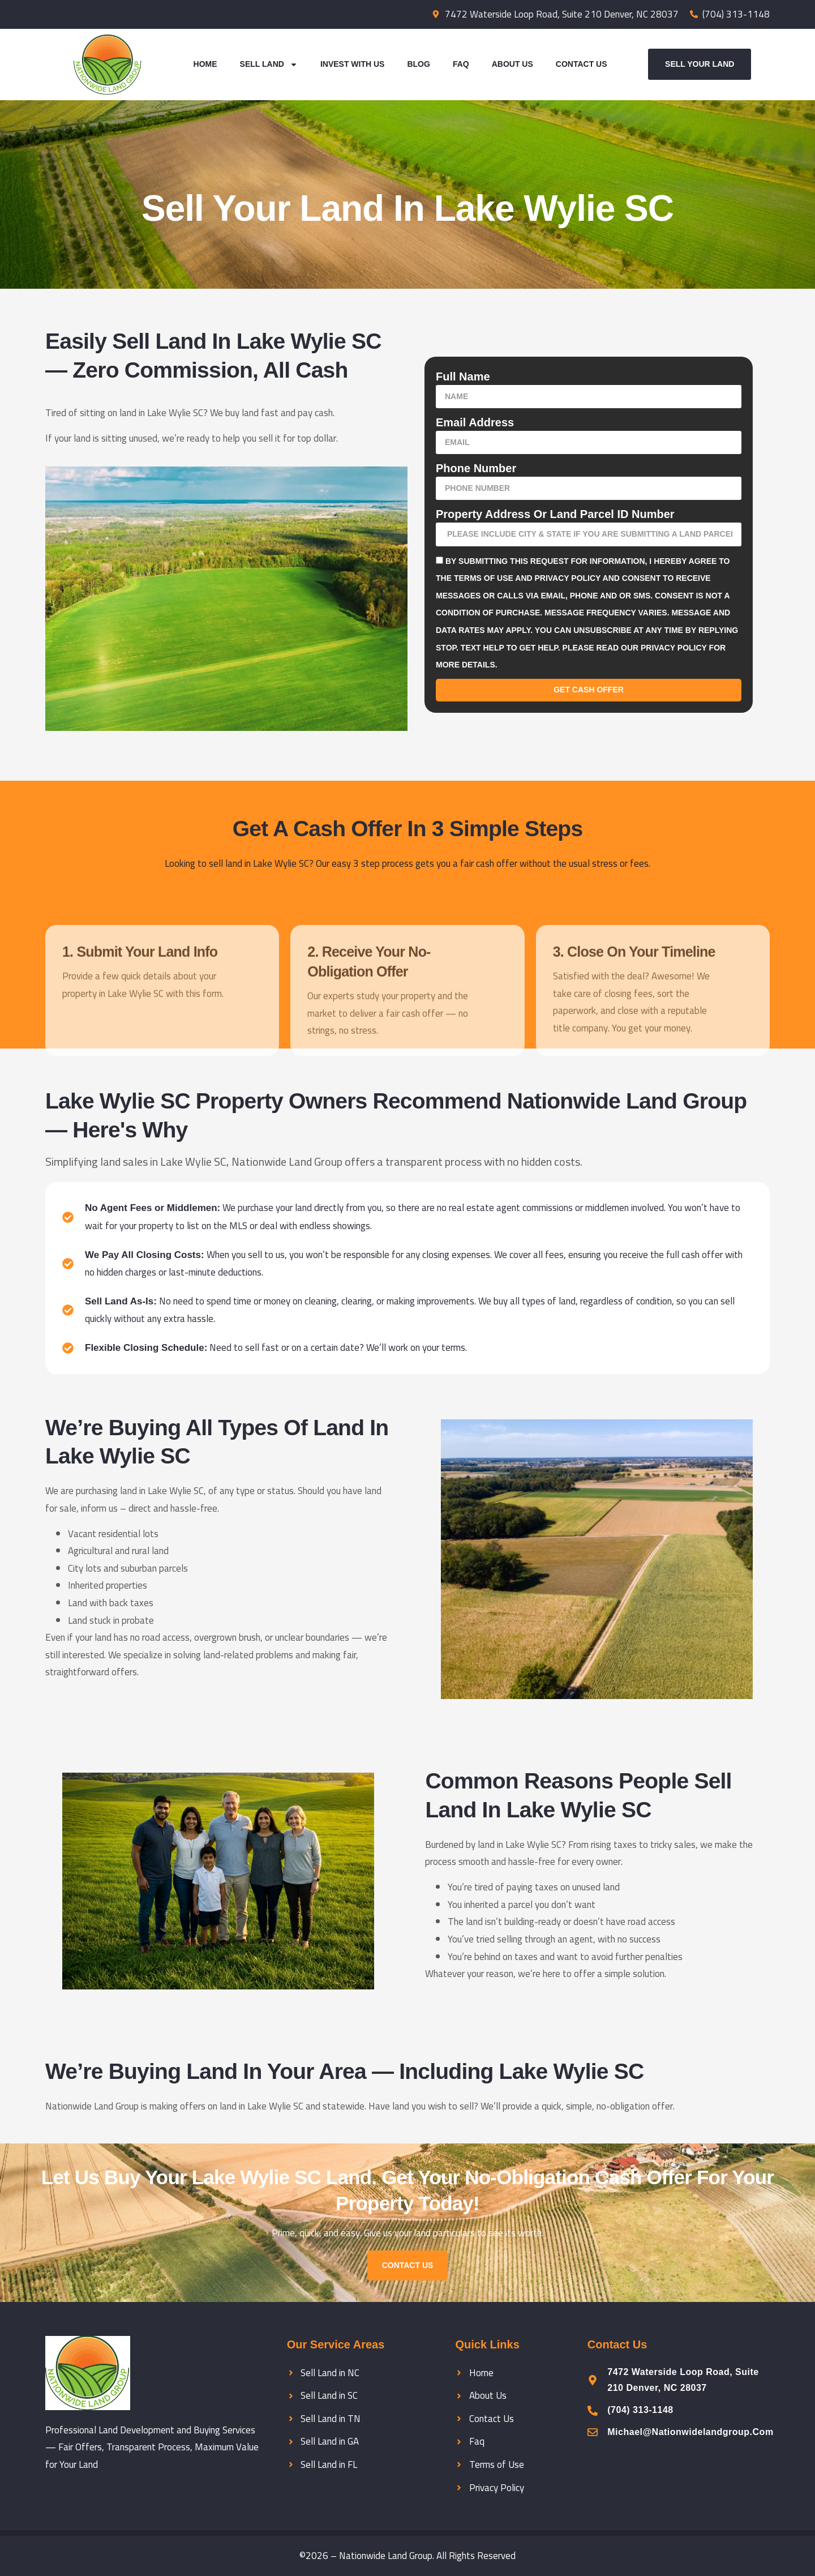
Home (205, 64)
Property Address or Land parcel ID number (555, 514)
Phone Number (476, 468)
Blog (418, 64)
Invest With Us (352, 64)
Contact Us (581, 64)
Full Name (463, 376)
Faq (461, 64)
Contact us (408, 2265)
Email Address (475, 422)
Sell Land (269, 64)
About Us (512, 64)
